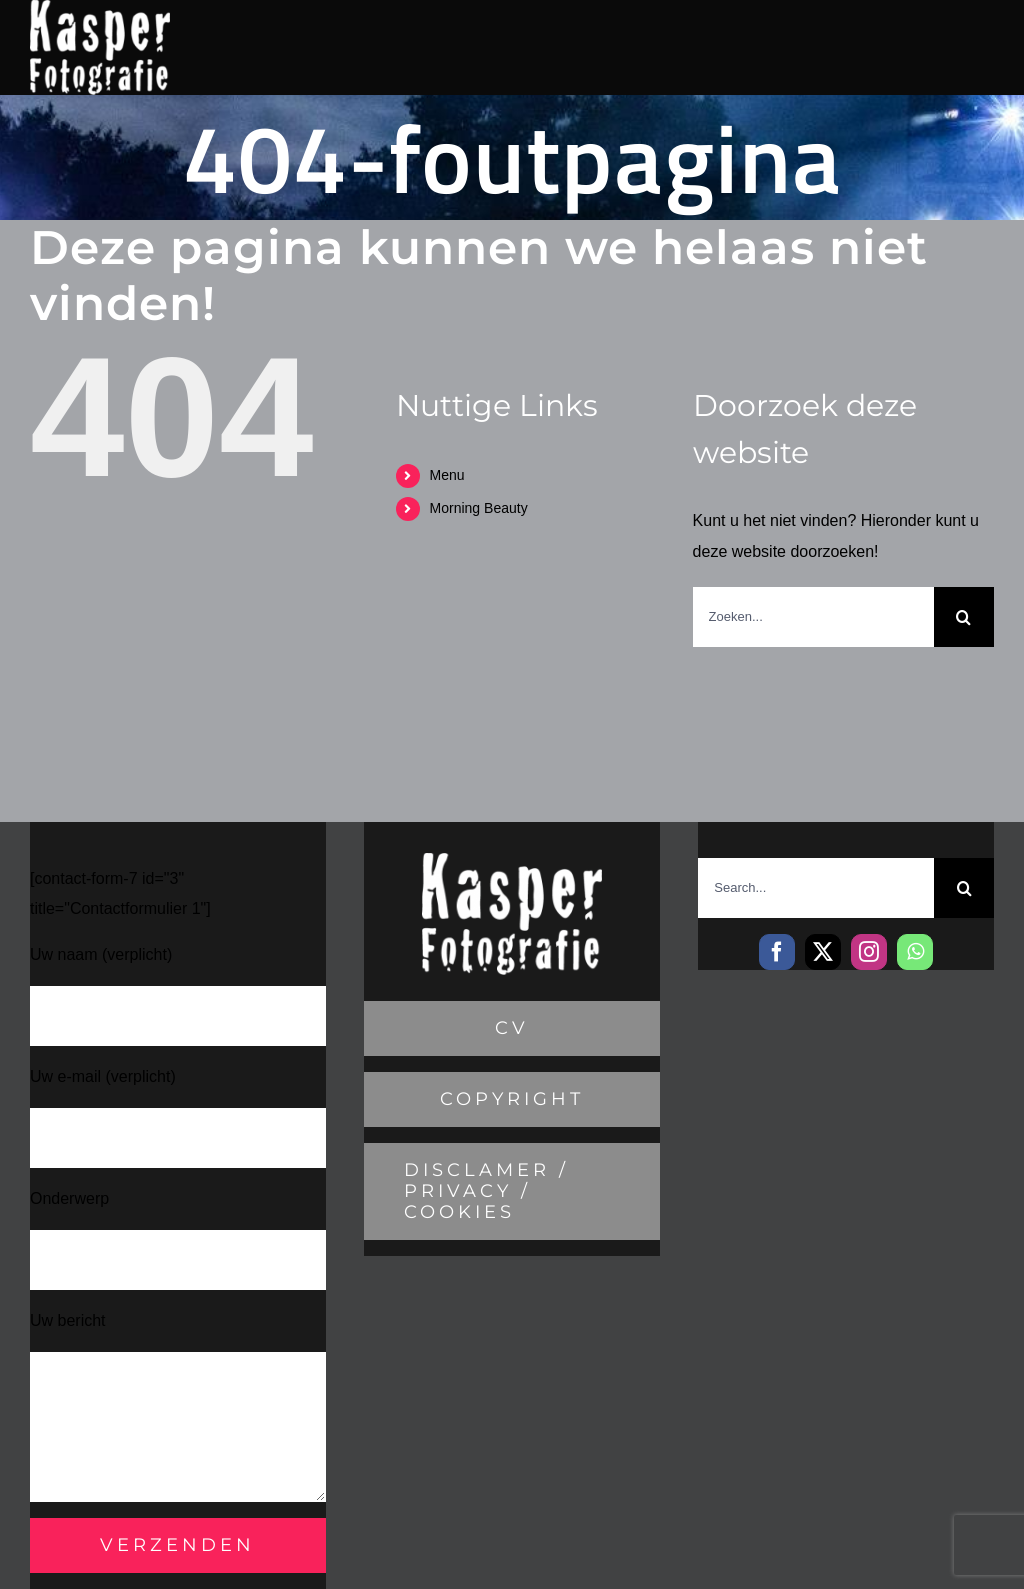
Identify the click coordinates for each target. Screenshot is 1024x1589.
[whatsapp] (915, 952)
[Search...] (816, 888)
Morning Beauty (479, 508)
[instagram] (869, 952)
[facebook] (777, 952)
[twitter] (823, 952)
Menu (447, 475)
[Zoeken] (964, 617)
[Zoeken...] (813, 617)
